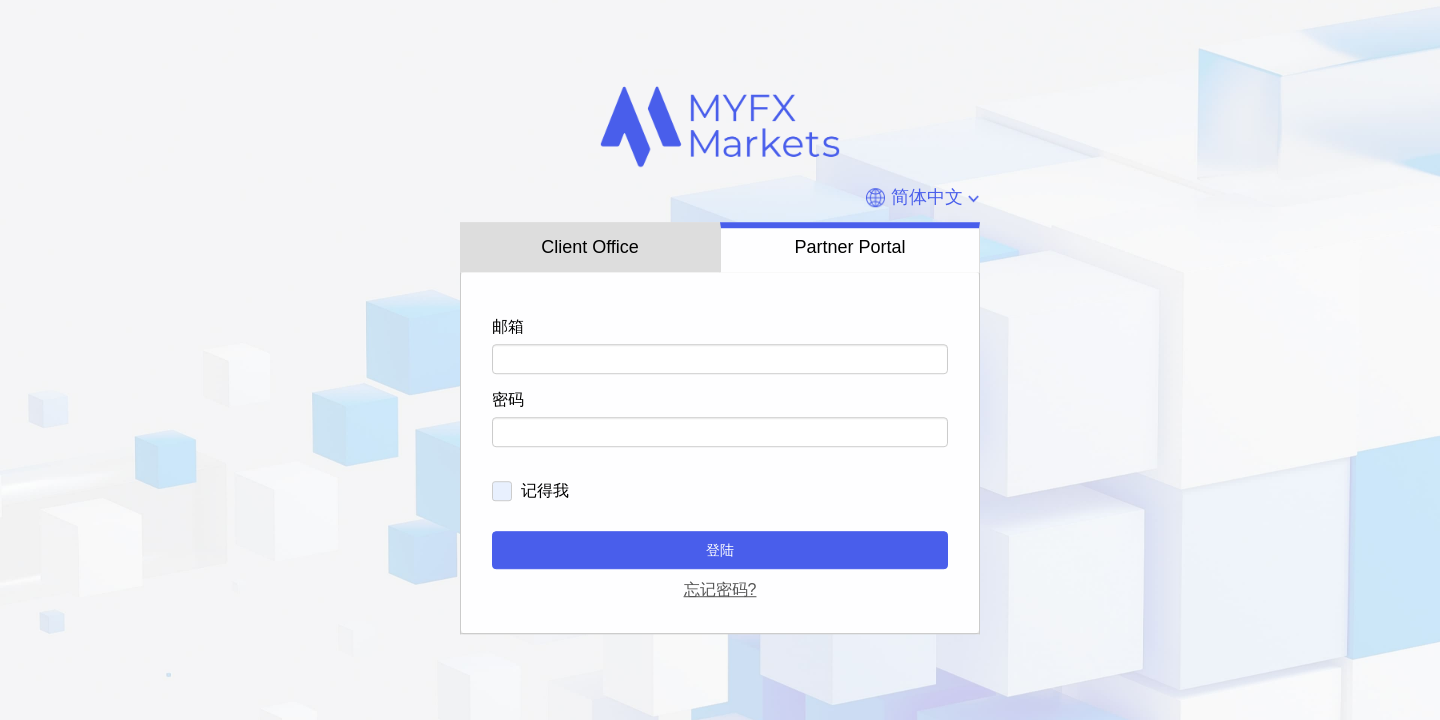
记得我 (545, 490)
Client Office (590, 248)
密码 (508, 399)
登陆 (720, 550)
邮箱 (508, 326)
